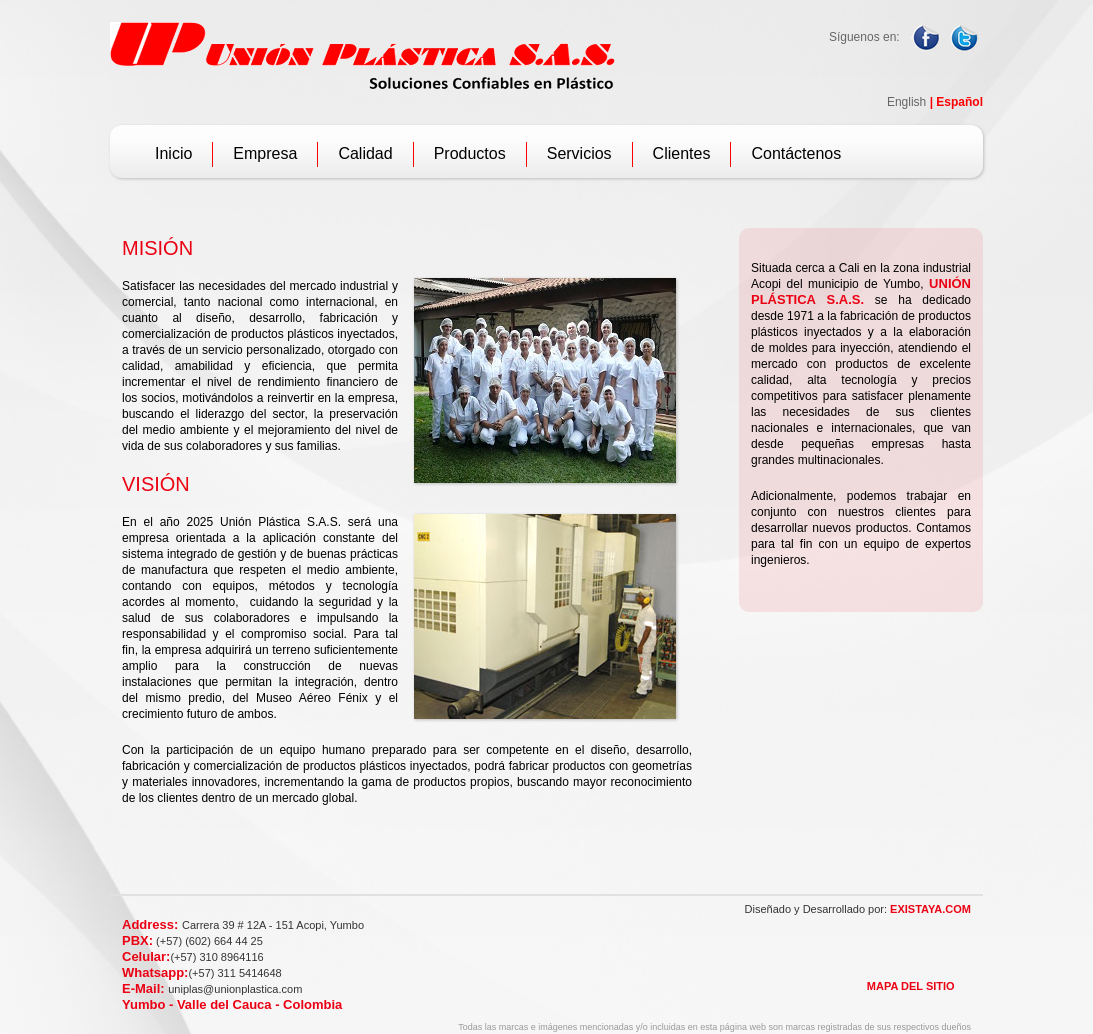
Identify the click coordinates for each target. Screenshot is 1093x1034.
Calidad (365, 153)
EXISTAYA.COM (930, 909)
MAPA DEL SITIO (911, 986)
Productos (470, 153)
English (906, 102)
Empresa (265, 153)
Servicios (579, 153)
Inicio (173, 153)
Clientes (682, 153)
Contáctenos (796, 153)
